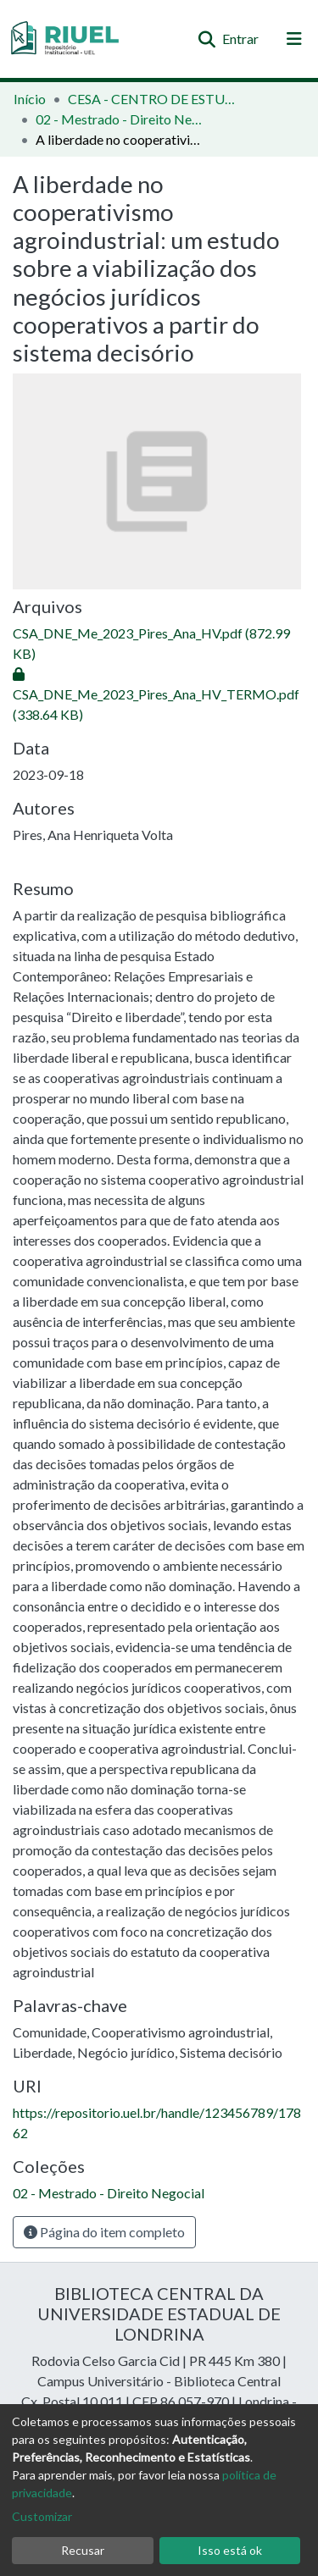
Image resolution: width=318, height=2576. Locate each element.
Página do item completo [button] (104, 2232)
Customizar (42, 2516)
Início (30, 99)
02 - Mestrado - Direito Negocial (120, 119)
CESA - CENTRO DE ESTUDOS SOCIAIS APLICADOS (152, 99)
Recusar (82, 2550)
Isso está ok (230, 2550)
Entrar (241, 38)
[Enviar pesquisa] (206, 39)
